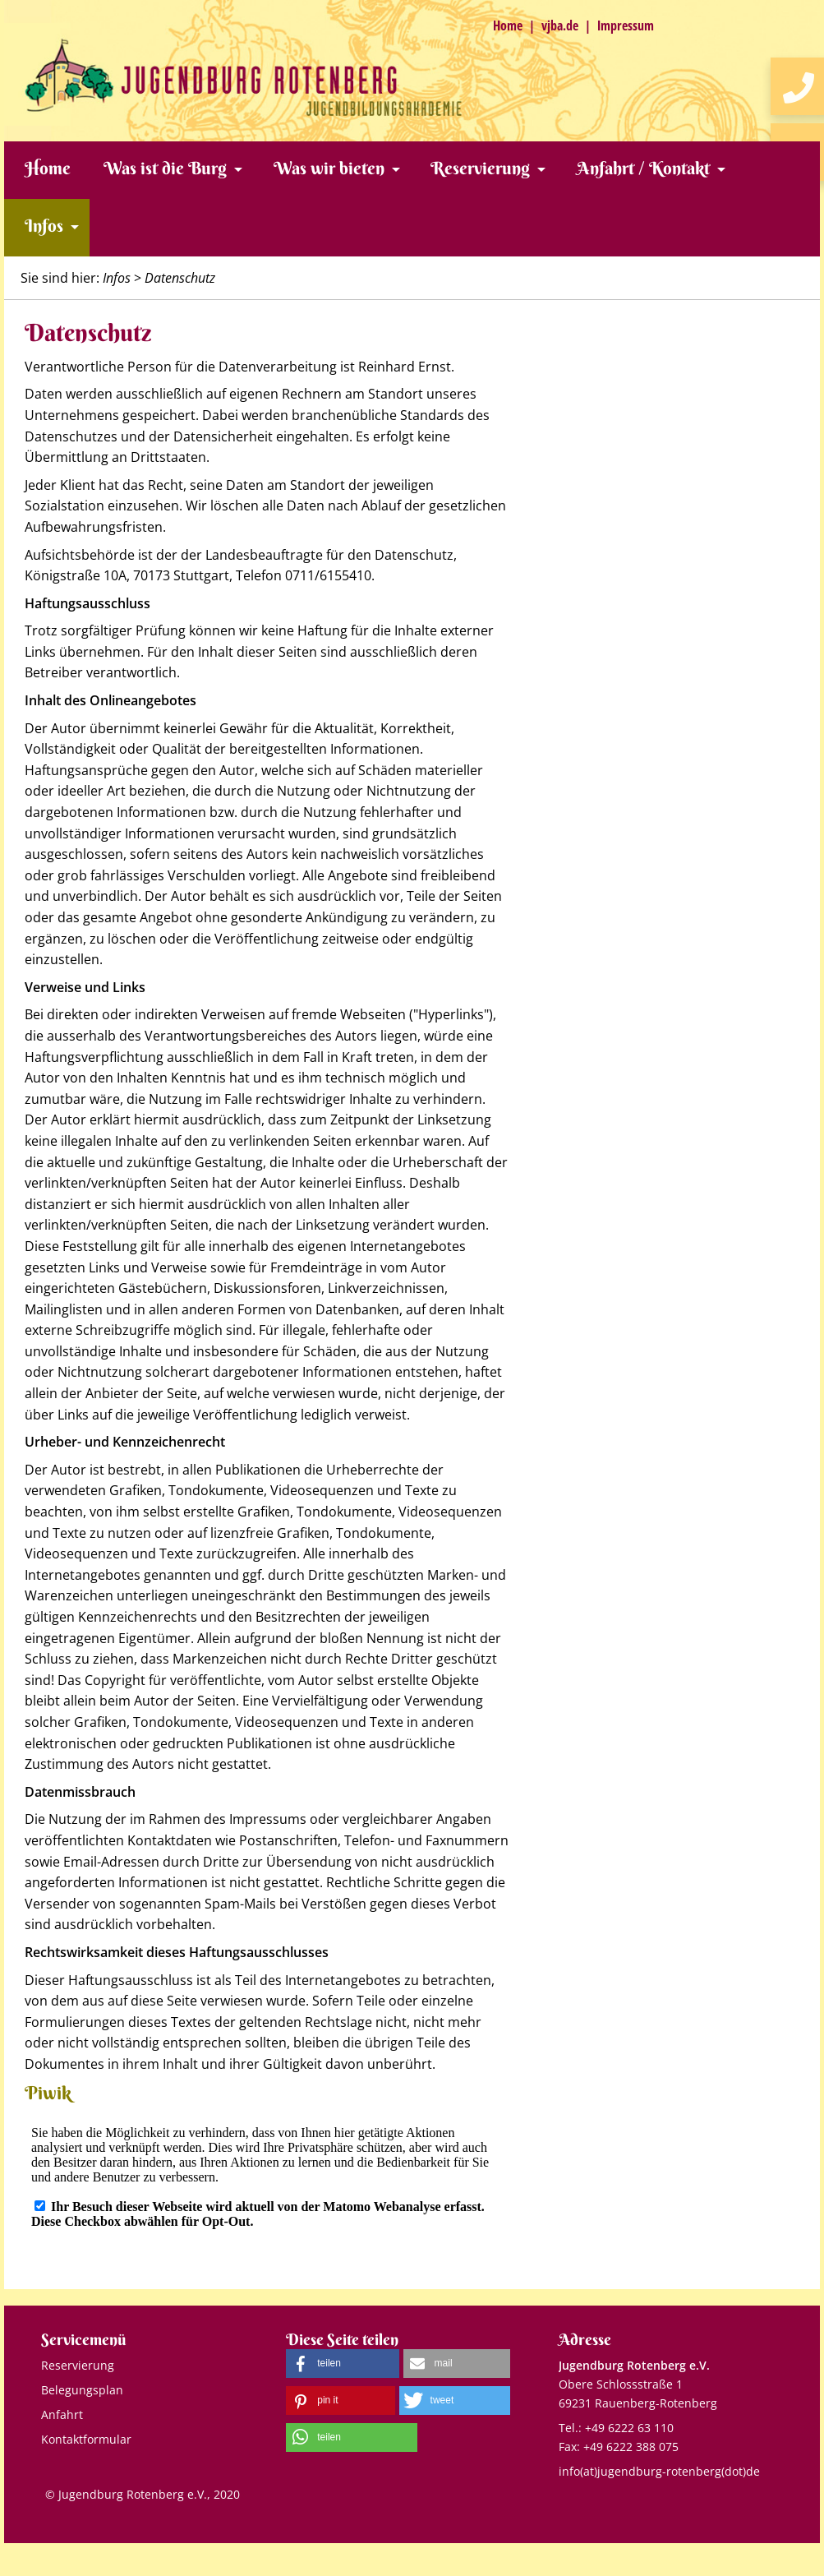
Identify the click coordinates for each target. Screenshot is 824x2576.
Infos (44, 225)
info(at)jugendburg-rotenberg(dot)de (659, 2471)
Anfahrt (62, 2414)
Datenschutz (180, 278)
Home (507, 25)
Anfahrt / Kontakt (643, 168)
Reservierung (480, 168)
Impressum (625, 25)
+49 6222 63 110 (629, 2427)
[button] (342, 2363)
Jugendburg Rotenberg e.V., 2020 (149, 2494)
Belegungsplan (82, 2390)
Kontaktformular (86, 2439)
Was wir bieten (329, 168)
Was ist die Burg (165, 168)
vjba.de (559, 25)
